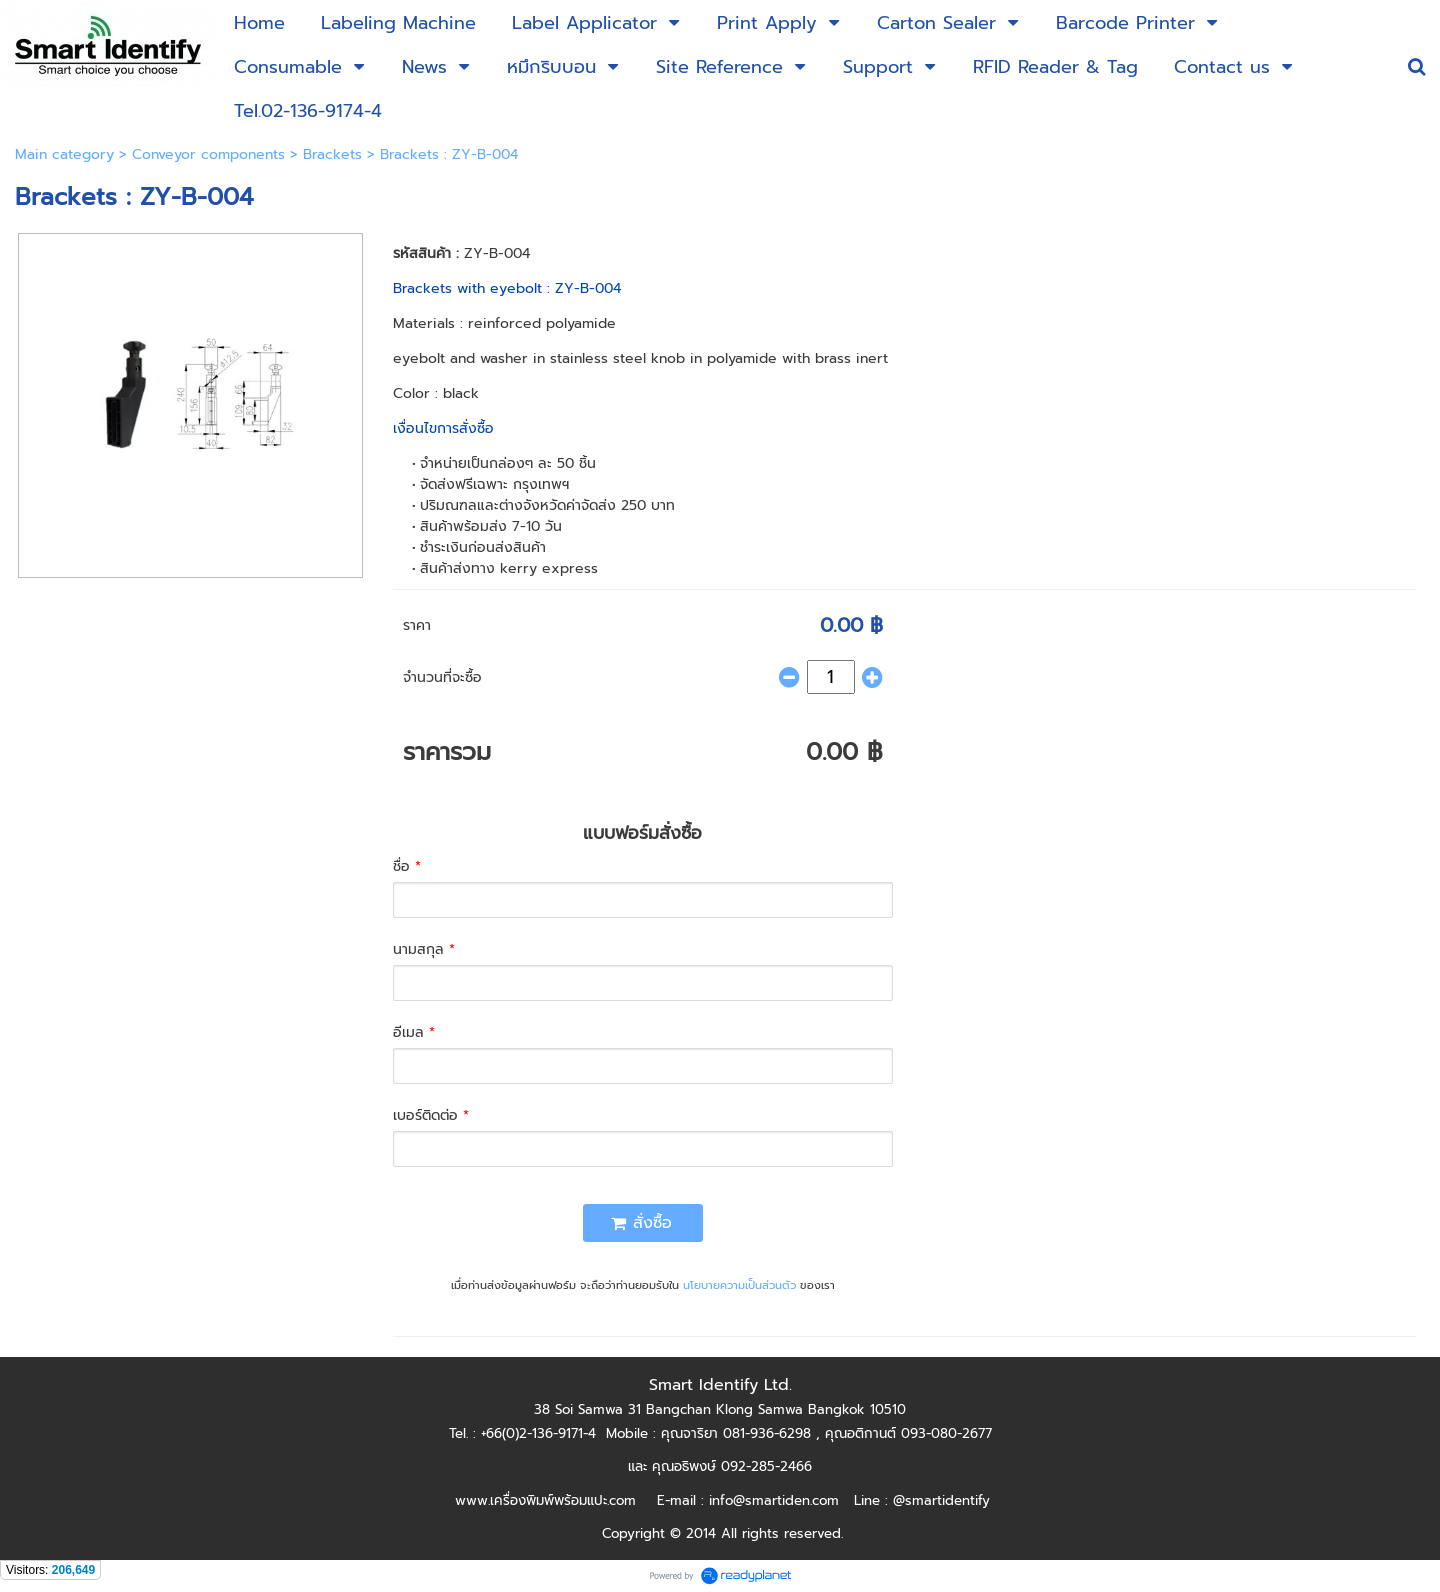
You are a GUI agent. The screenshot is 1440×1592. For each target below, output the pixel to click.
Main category (64, 154)
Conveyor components (208, 154)
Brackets (332, 154)
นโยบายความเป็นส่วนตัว (739, 1285)
